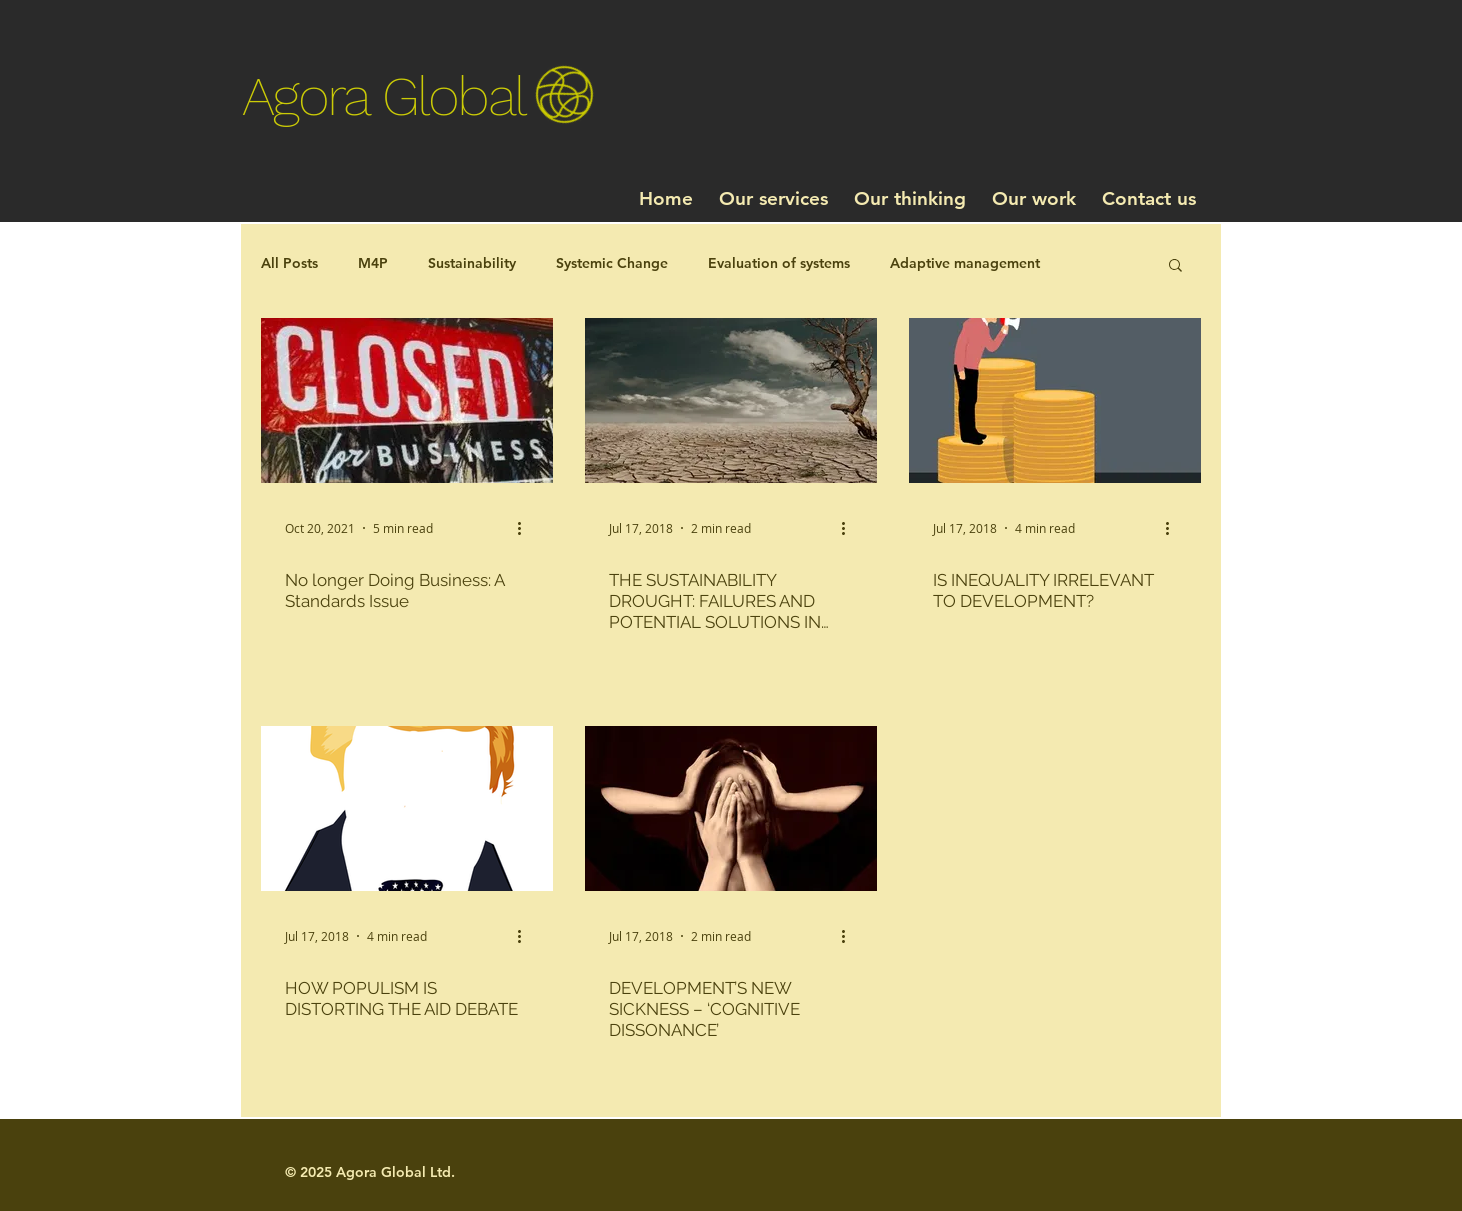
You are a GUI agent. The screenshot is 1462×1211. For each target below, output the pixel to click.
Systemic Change (612, 263)
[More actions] (526, 528)
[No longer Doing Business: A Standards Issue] (407, 400)
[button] (1175, 266)
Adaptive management (965, 263)
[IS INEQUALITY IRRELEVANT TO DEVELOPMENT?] (1055, 400)
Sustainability (472, 263)
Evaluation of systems (779, 263)
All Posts (289, 263)
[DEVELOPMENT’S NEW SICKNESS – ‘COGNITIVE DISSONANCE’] (731, 808)
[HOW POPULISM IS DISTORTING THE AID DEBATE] (407, 808)
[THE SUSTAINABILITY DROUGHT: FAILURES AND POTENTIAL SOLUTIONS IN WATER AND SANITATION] (731, 400)
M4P (373, 263)
